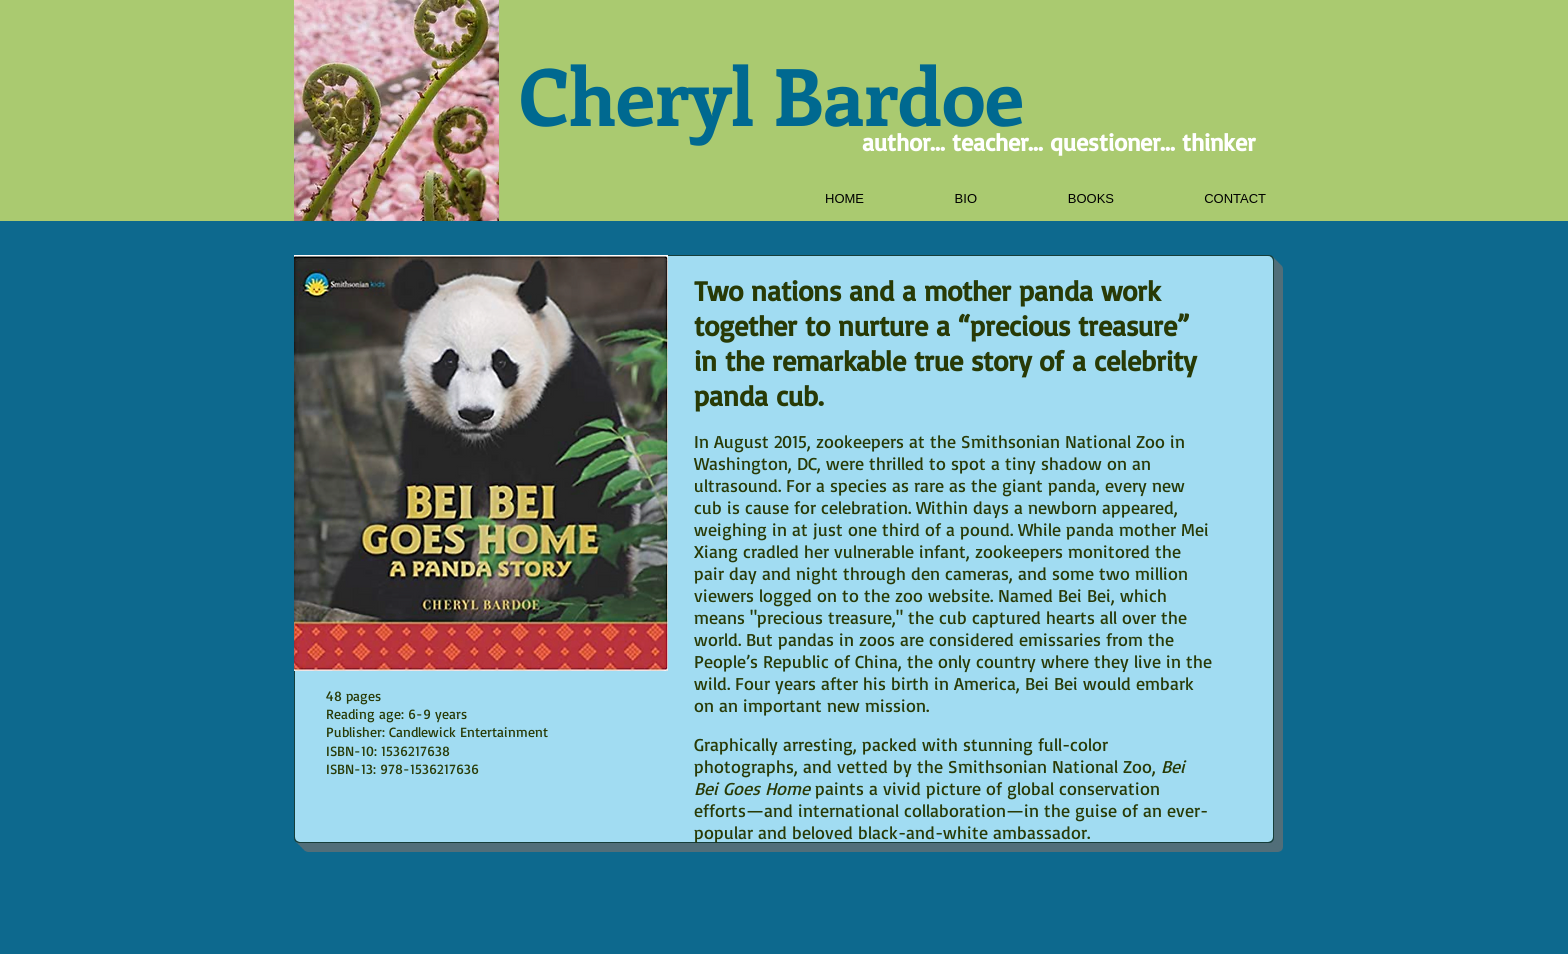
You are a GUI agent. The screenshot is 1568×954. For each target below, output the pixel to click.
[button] (1056, 198)
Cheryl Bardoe (771, 94)
